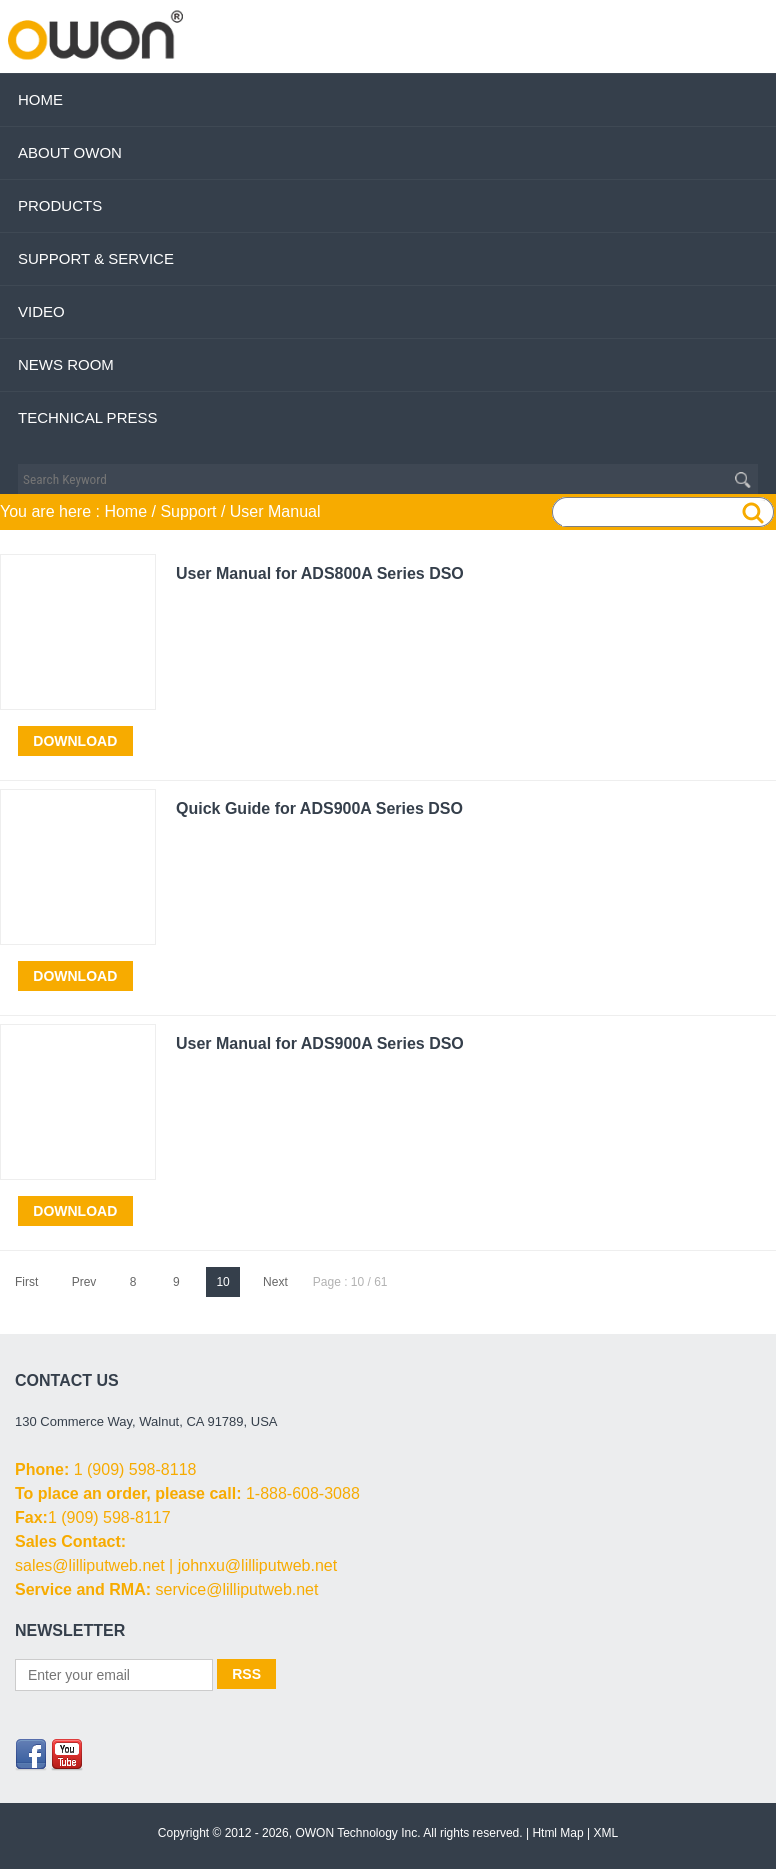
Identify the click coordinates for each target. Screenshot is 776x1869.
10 (222, 1282)
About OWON (70, 152)
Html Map (557, 1833)
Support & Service (96, 258)
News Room (66, 364)
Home (40, 99)
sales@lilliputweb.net (90, 1565)
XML (606, 1833)
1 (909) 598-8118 (135, 1469)
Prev (84, 1282)
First (26, 1282)
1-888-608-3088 (303, 1493)
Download (75, 741)
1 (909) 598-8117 (109, 1517)
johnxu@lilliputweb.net (257, 1565)
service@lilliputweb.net (236, 1589)
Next (275, 1282)
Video (41, 311)
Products (60, 205)
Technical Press (87, 417)
